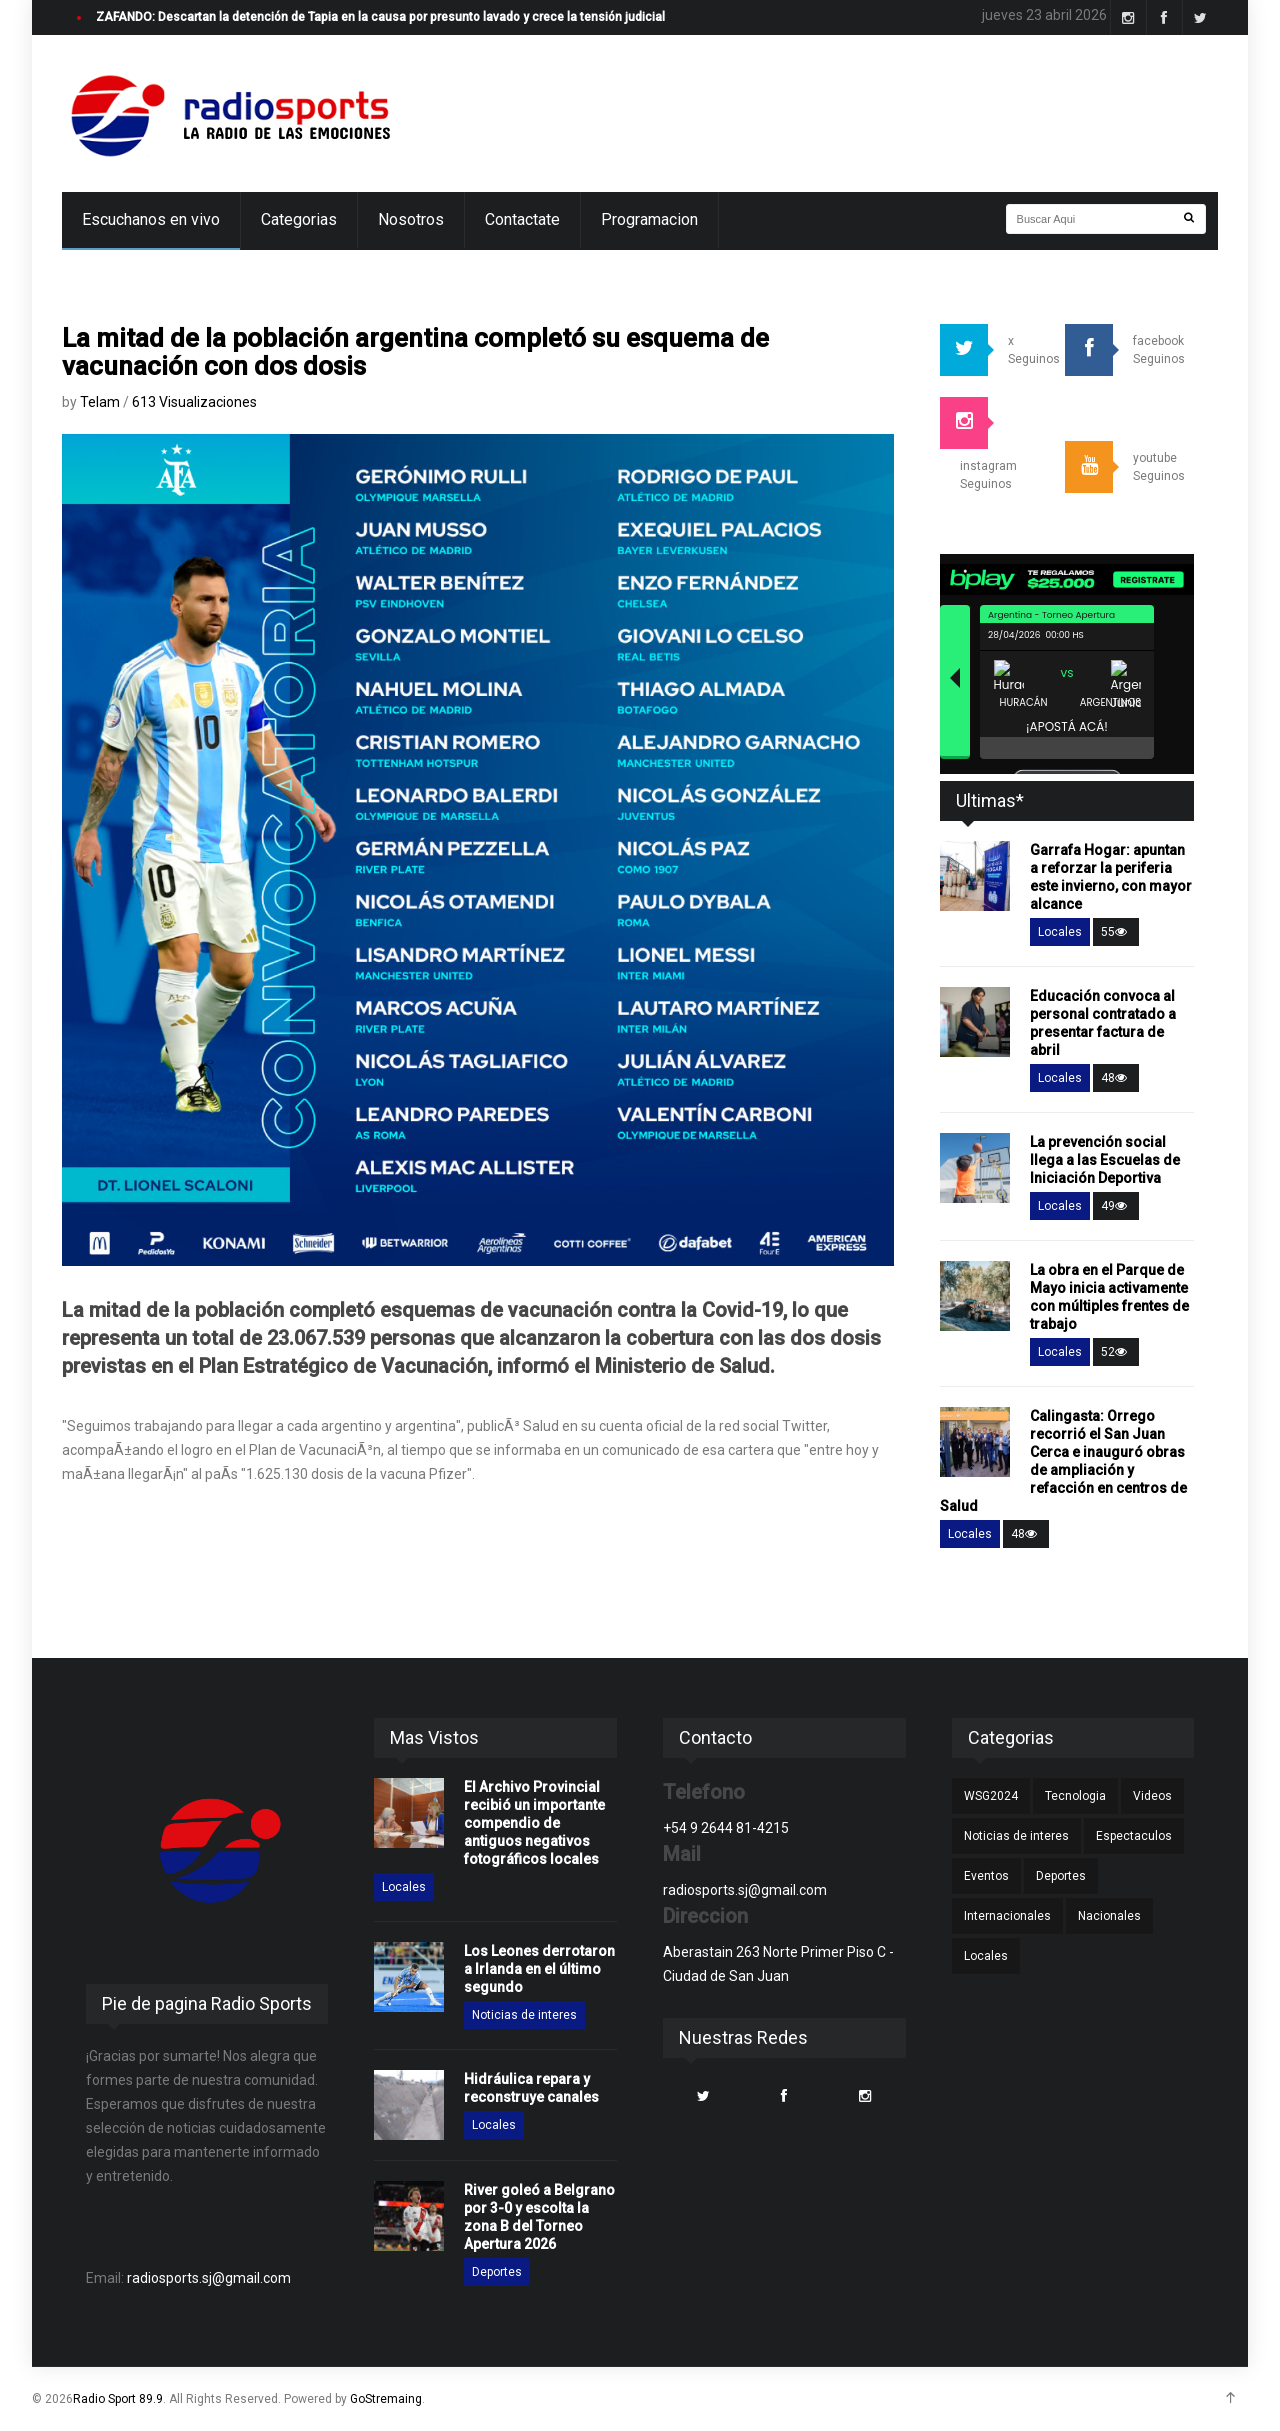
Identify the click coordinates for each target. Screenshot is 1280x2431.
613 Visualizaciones (194, 402)
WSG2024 (991, 1796)
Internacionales (1007, 1916)
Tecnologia (1075, 1796)
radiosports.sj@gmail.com (209, 2278)
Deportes (497, 2272)
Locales (1060, 932)
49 (1116, 1206)
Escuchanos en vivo (151, 219)
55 (1116, 932)
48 (1116, 1078)
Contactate (522, 219)
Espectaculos (1134, 1836)
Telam (101, 402)
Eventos (986, 1876)
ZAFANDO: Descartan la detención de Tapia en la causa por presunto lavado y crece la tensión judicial (380, 17)
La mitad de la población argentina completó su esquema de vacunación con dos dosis (415, 352)
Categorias (299, 219)
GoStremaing (386, 2399)
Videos (1152, 1796)
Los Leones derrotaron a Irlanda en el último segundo (539, 1969)
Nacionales (1109, 1916)
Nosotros (411, 219)
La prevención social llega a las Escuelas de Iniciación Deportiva (1105, 1160)
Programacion (649, 219)
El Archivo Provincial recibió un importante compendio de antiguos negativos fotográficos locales (534, 1823)
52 (1116, 1352)
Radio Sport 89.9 (118, 2399)
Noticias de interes (524, 2015)
